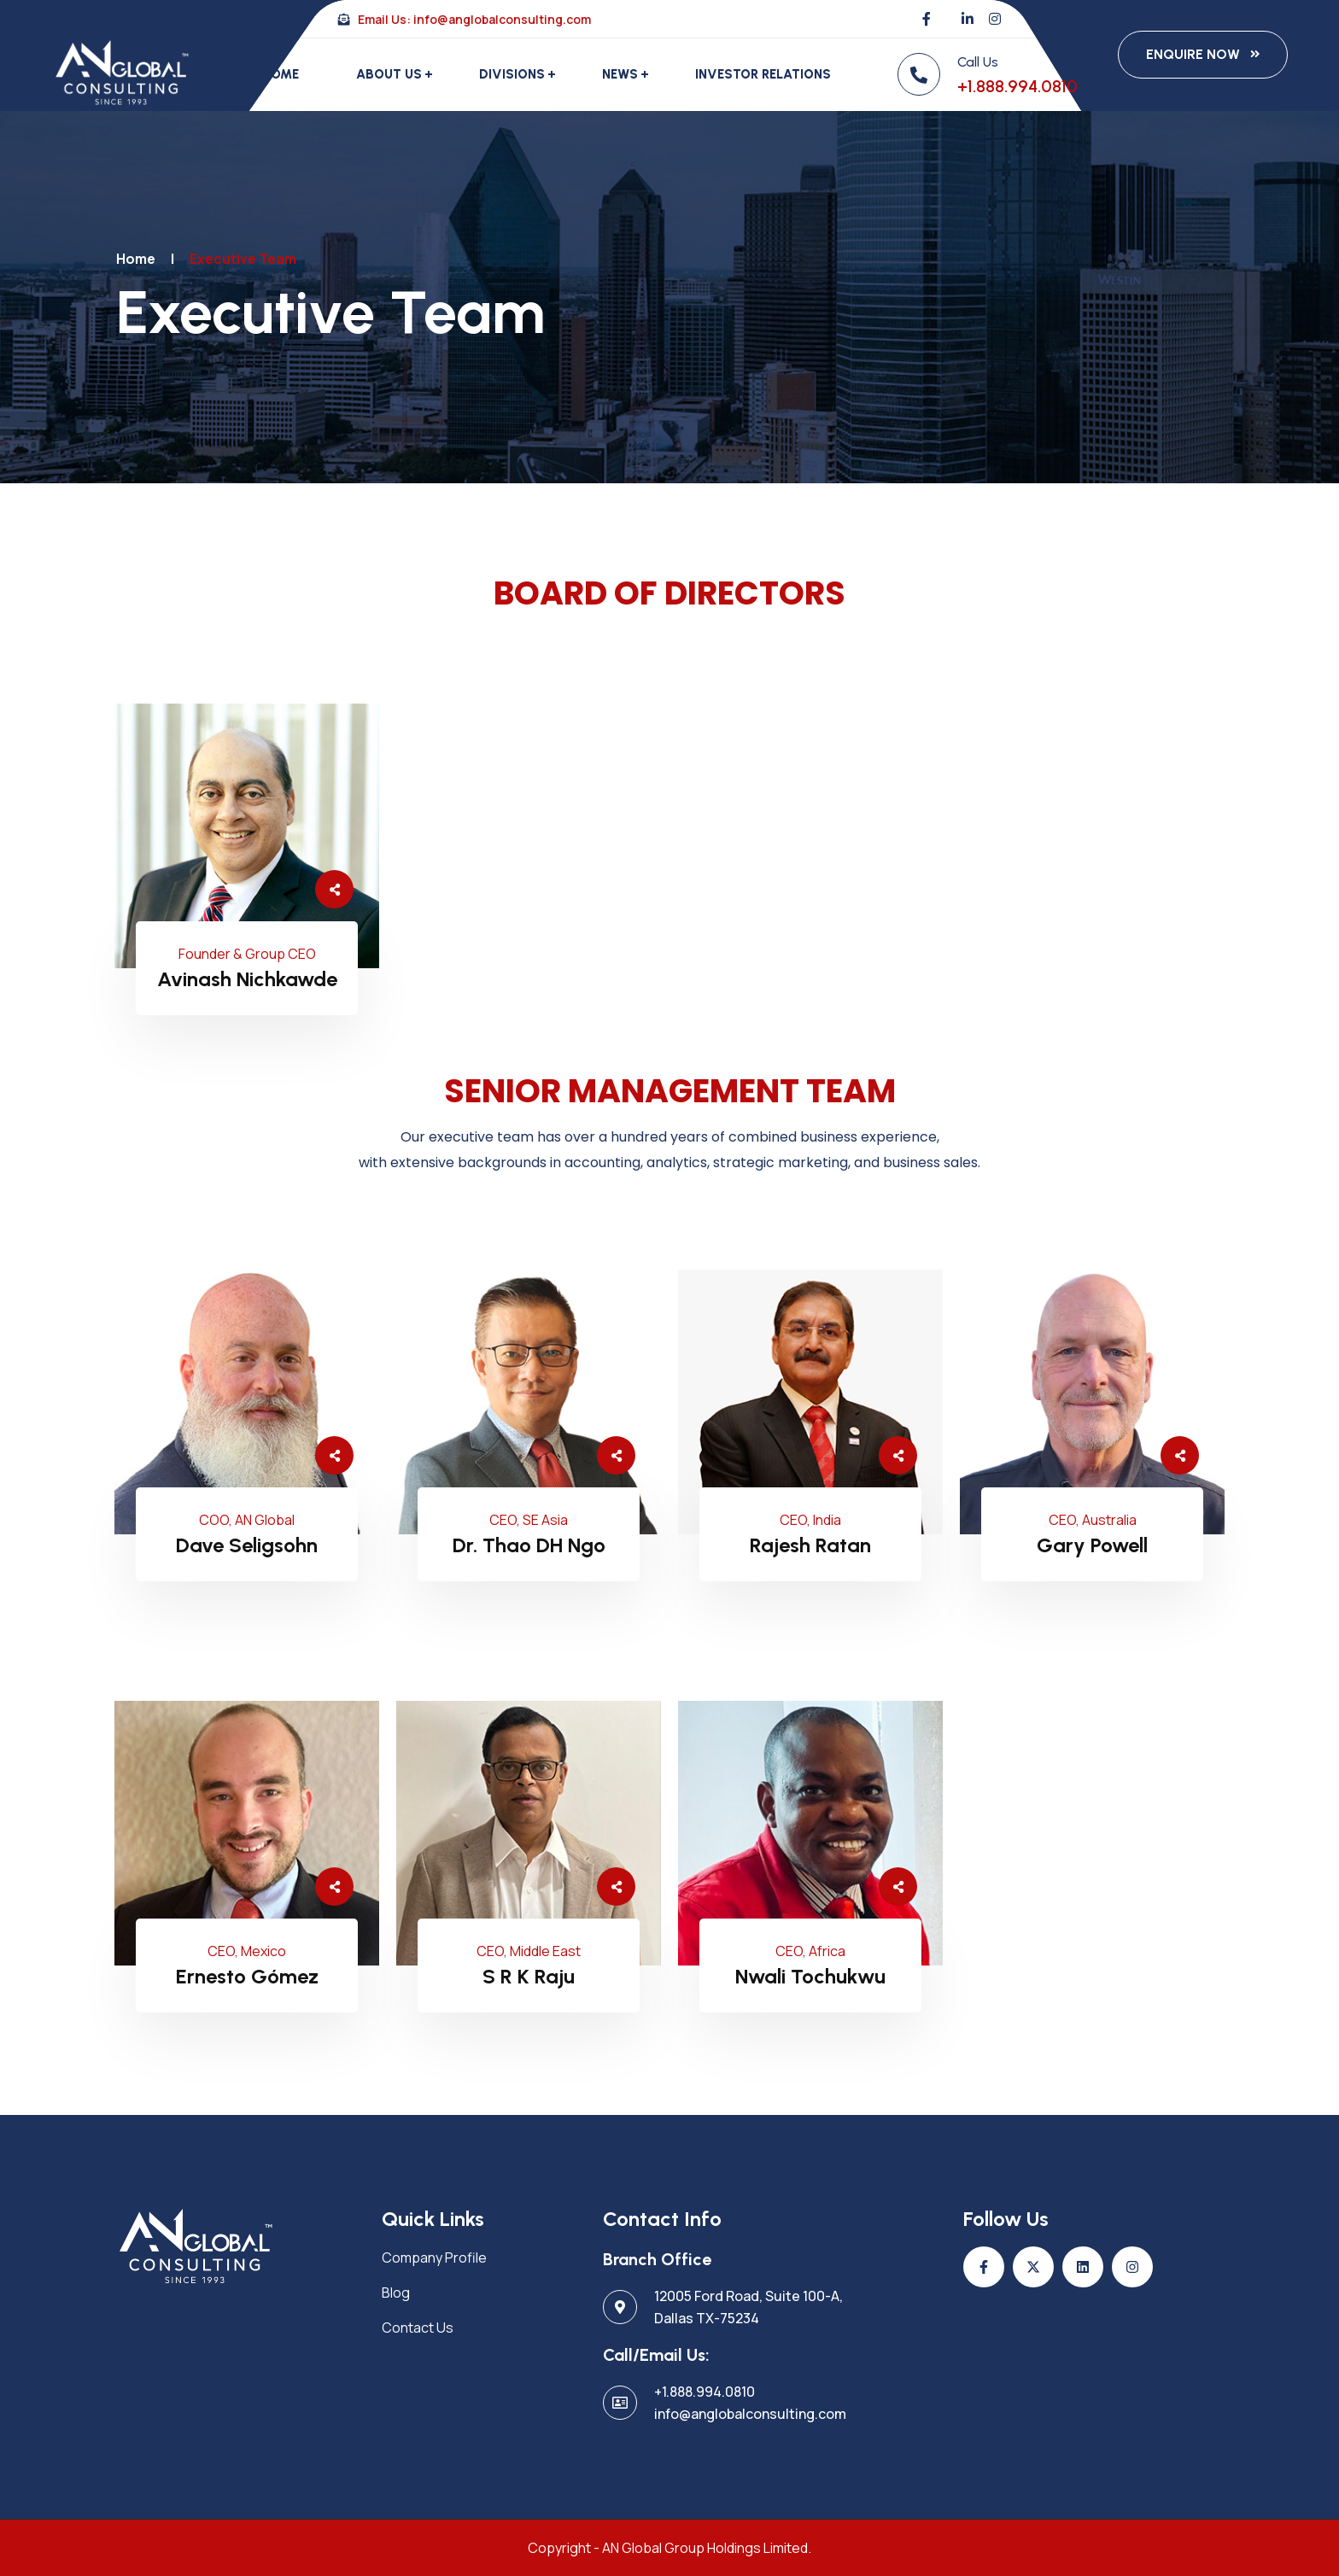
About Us (389, 74)
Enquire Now (1193, 54)
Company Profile (434, 2257)
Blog (396, 2292)
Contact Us (417, 2327)
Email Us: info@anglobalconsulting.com (464, 19)
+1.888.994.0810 (1017, 86)
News (620, 74)
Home (280, 74)
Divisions (512, 74)
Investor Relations (763, 74)
